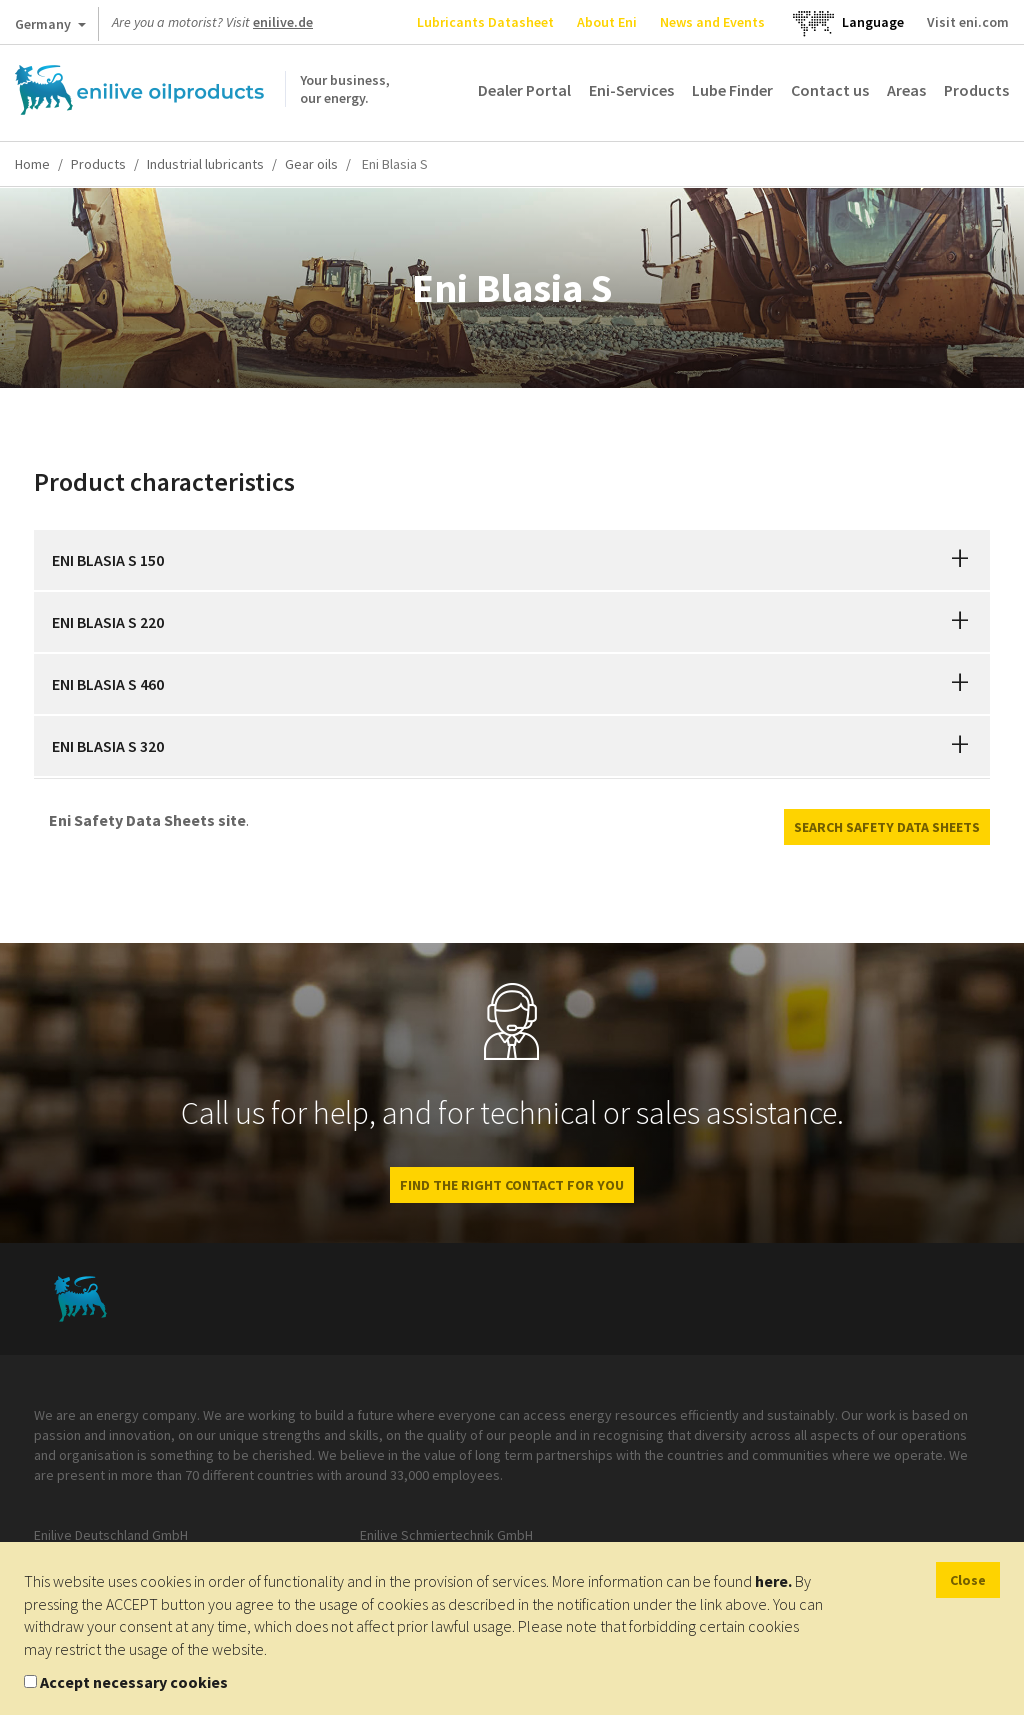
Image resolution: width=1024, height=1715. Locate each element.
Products (976, 90)
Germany (50, 28)
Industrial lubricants (205, 164)
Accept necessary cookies (134, 1682)
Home (32, 164)
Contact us (830, 90)
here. (773, 1581)
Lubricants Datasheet (485, 22)
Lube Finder (732, 90)
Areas (906, 90)
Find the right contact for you (512, 1185)
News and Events (712, 22)
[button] (960, 560)
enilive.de (283, 22)
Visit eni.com (968, 22)
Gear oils (311, 164)
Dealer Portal (524, 90)
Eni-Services (631, 90)
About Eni (607, 22)
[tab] (512, 560)
